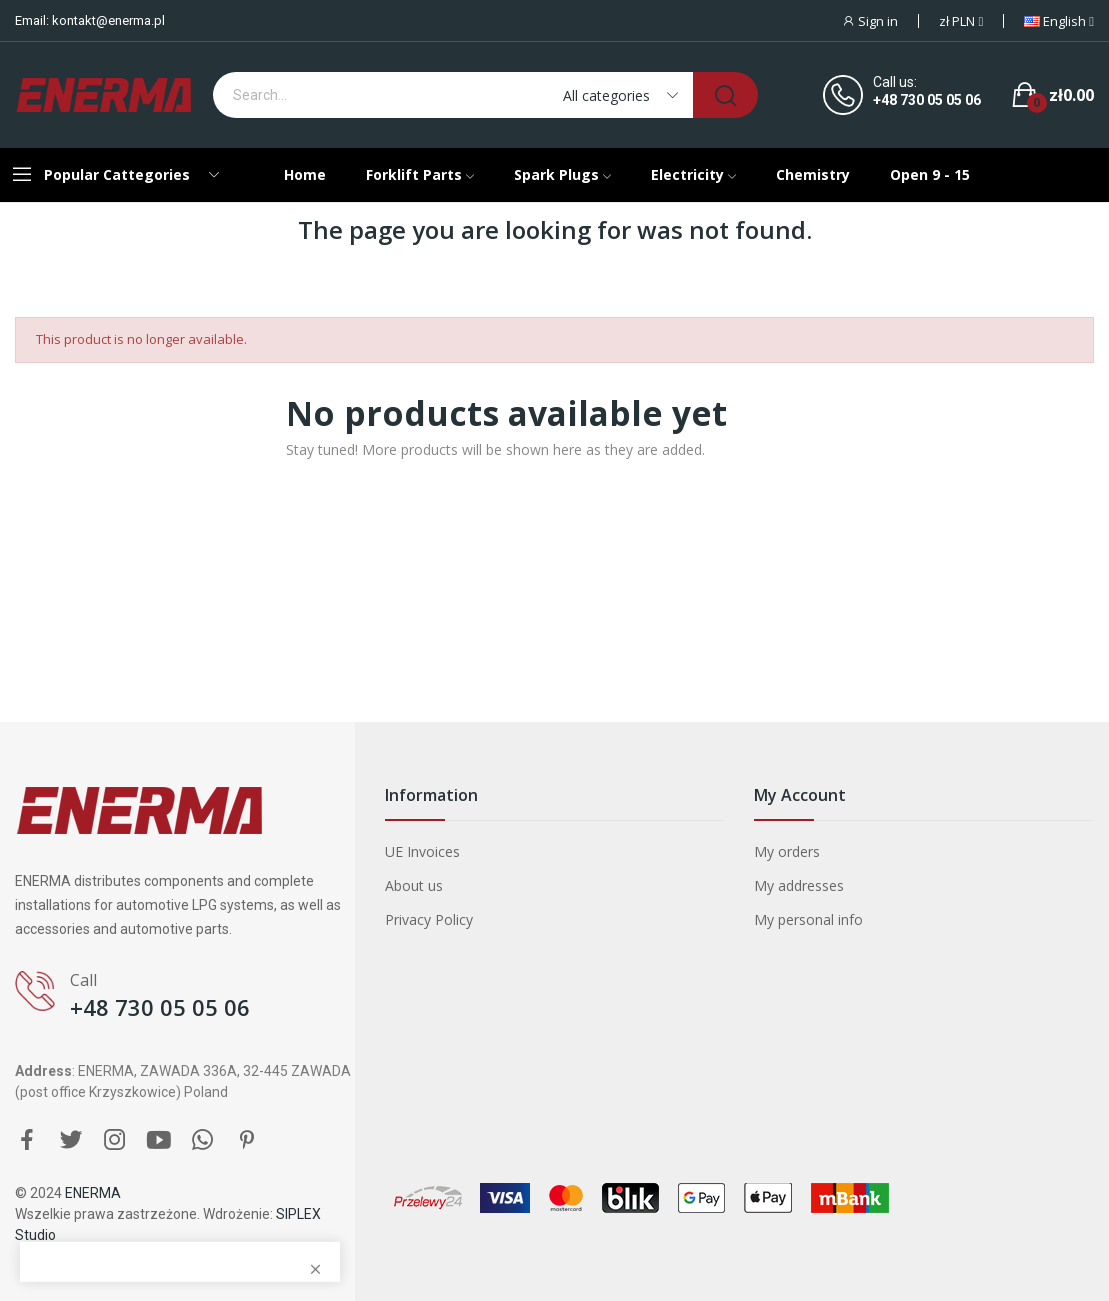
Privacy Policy (429, 919)
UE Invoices (422, 851)
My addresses (799, 885)
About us (414, 885)
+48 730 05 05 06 (927, 100)
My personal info (808, 919)
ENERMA (93, 1193)
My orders (787, 851)
